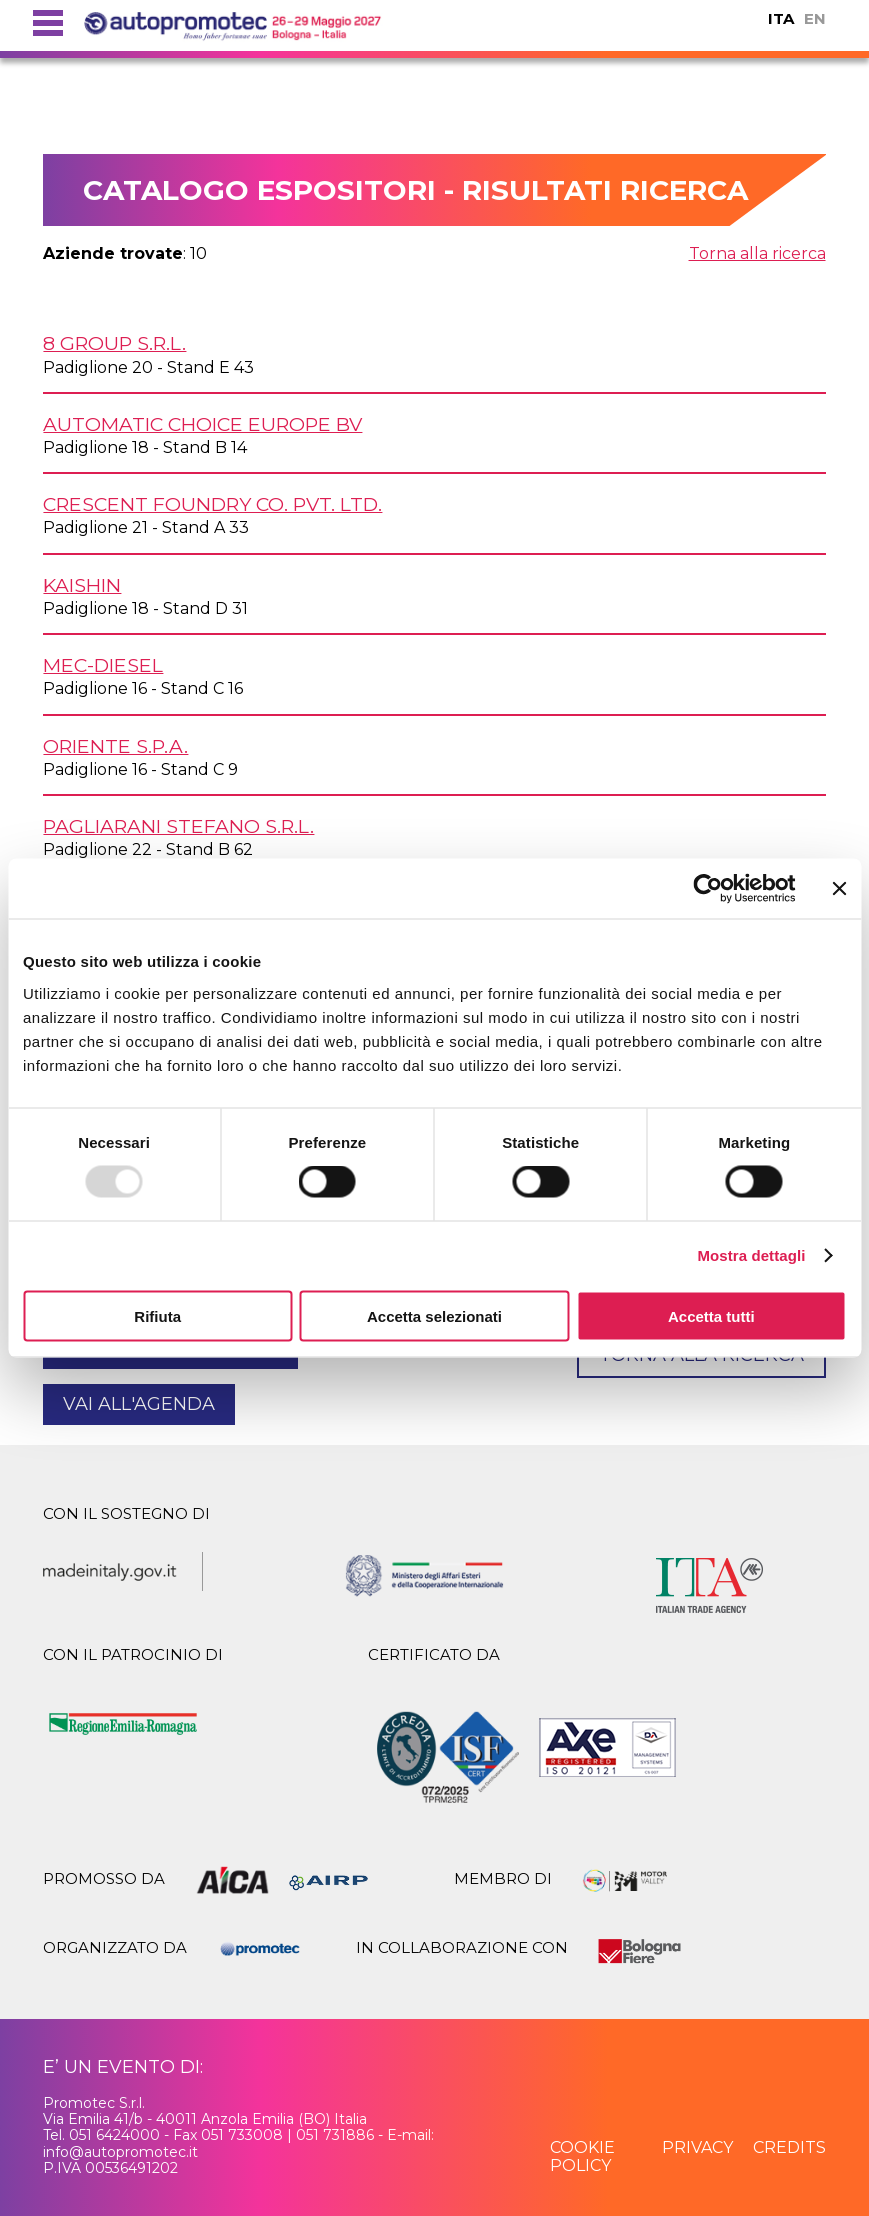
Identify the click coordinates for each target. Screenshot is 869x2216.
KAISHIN (82, 585)
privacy (697, 2147)
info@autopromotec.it (120, 2152)
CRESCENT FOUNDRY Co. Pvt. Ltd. (212, 504)
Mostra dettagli (751, 1255)
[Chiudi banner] (839, 889)
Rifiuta (157, 1315)
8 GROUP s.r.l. (114, 343)
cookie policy (582, 2156)
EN (815, 18)
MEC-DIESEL (103, 665)
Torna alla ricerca (757, 253)
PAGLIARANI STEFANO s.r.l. (178, 826)
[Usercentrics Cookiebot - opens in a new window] (707, 889)
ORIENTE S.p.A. (115, 746)
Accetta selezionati (434, 1315)
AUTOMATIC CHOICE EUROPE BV (202, 424)
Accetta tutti (711, 1315)
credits (789, 2147)
